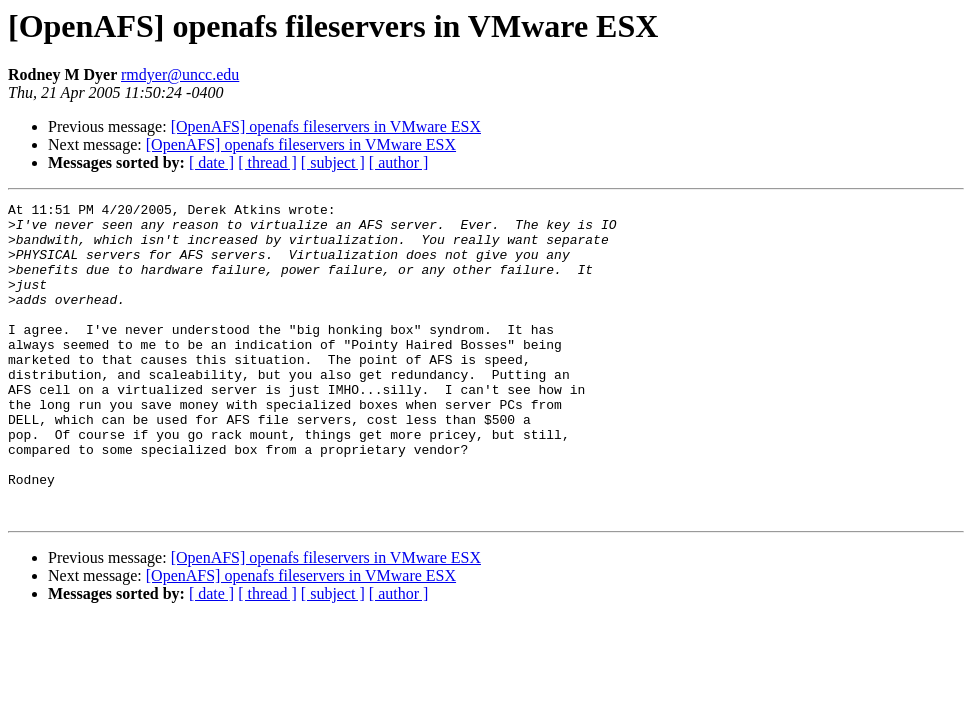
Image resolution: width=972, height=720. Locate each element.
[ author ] (399, 162)
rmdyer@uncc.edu (180, 74)
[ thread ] (267, 162)
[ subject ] (333, 162)
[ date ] (211, 162)
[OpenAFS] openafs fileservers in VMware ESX (326, 126)
